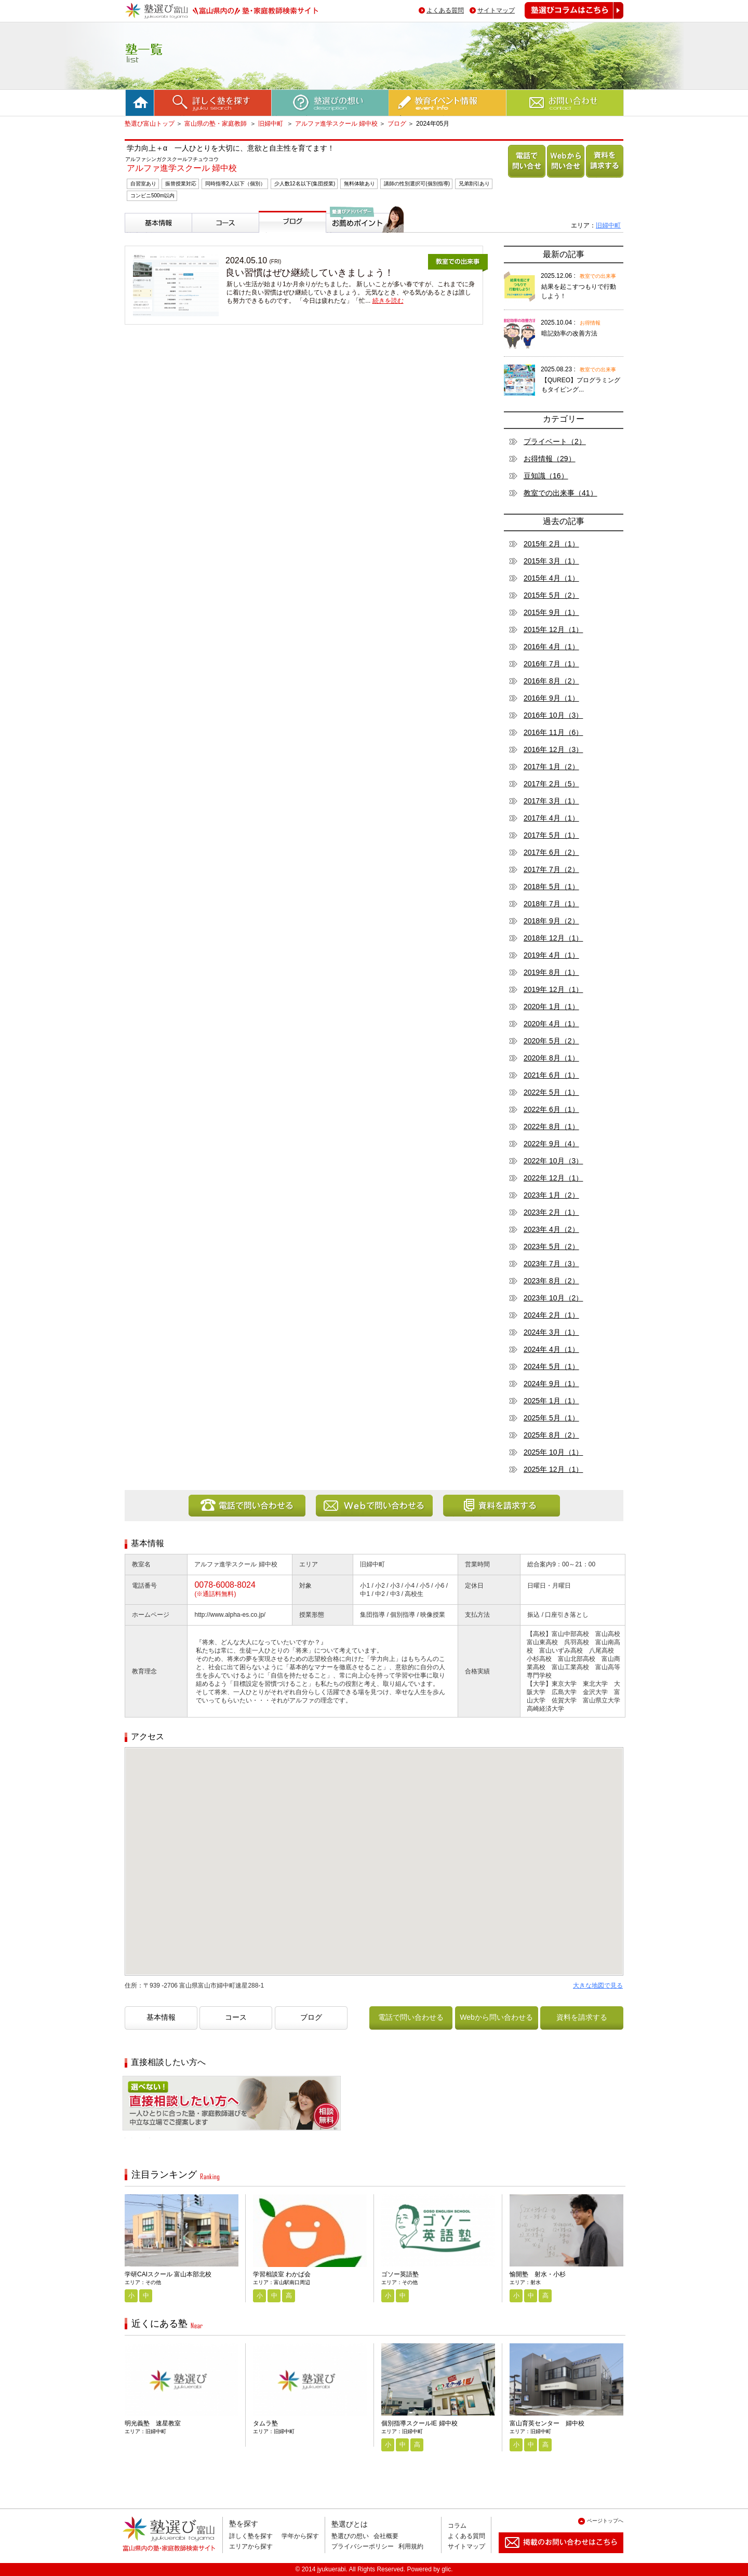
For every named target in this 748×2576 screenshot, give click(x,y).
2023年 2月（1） (551, 1212)
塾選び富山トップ (150, 123)
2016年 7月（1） (551, 664)
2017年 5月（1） (551, 835)
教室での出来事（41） (560, 493)
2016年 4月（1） (551, 646)
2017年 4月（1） (551, 818)
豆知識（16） (546, 476)
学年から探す (300, 2536)
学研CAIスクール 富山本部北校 (168, 2274)
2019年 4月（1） (551, 955)
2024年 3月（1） (551, 1332)
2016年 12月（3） (553, 749)
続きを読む (388, 300)
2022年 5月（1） (551, 1092)
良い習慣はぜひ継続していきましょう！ (309, 272)
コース (204, 236)
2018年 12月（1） (553, 938)
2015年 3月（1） (551, 561)
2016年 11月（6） (553, 732)
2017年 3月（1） (551, 801)
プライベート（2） (555, 441)
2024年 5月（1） (551, 1366)
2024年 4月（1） (551, 1349)
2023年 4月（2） (551, 1229)
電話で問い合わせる (524, 177)
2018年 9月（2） (551, 921)
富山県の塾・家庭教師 (216, 123)
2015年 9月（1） (551, 612)
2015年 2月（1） (551, 544)
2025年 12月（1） (553, 1469)
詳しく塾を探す (251, 2536)
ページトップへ (605, 2521)
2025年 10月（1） (553, 1452)
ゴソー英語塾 (400, 2274)
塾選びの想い (350, 2536)
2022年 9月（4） (551, 1143)
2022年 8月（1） (551, 1126)
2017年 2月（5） (551, 784)
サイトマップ (496, 10)
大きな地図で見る (598, 1985)
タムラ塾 (265, 2423)
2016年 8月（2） (551, 681)
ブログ (397, 123)
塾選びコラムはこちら (566, 18)
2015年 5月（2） (551, 595)
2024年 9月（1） (551, 1383)
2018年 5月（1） (551, 886)
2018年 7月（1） (551, 904)
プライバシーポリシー (362, 2546)
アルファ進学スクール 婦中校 (336, 123)
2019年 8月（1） (551, 972)
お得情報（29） (550, 458)
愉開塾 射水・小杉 (538, 2274)
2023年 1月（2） (551, 1195)
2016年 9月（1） (551, 698)
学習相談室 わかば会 (282, 2274)
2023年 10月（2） (553, 1298)
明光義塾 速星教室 (153, 2423)
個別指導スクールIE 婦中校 (419, 2423)
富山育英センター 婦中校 (547, 2423)
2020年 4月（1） (551, 1023)
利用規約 (410, 2546)
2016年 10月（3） (553, 715)
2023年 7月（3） (551, 1263)
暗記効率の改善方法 (569, 333)
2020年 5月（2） (551, 1041)
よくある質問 (445, 10)
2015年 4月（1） (551, 578)
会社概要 (385, 2536)
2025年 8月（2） (551, 1435)
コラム (457, 2525)
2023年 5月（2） (551, 1246)
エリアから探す (251, 2546)
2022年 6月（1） (551, 1109)
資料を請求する (602, 177)
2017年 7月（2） (551, 869)
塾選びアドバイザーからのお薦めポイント (363, 245)
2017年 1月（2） (551, 766)
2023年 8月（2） (551, 1281)
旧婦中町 (271, 123)
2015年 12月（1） (553, 629)
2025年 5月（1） (551, 1418)
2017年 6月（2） (551, 852)
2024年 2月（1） (551, 1315)
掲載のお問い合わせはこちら (553, 2557)
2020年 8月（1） (551, 1058)
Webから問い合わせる (564, 177)
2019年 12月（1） (553, 989)
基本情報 (141, 236)
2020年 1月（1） (551, 1006)
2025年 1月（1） (551, 1401)
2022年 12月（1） (553, 1178)
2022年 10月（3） (553, 1161)
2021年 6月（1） (551, 1075)
